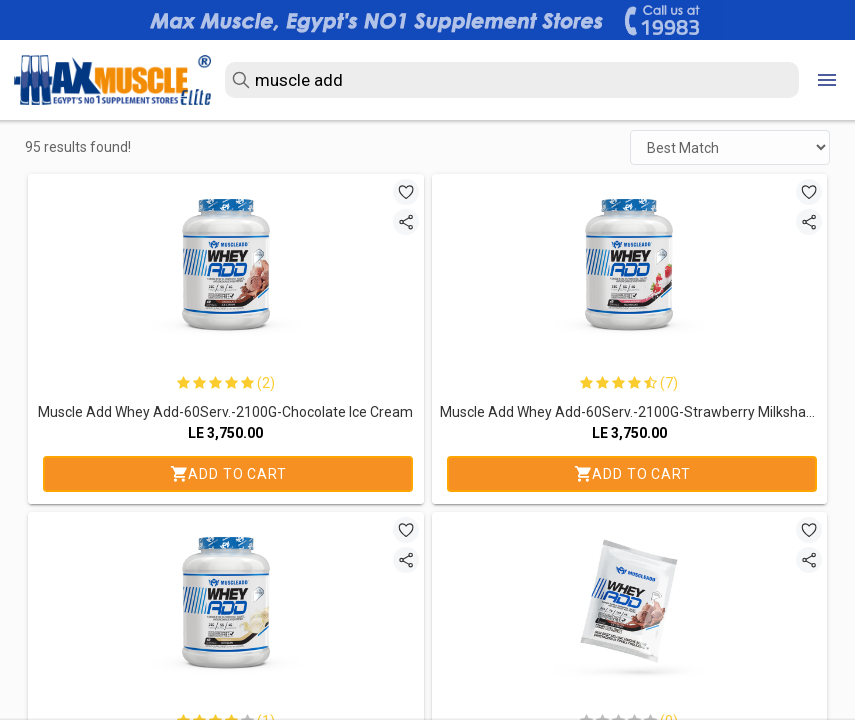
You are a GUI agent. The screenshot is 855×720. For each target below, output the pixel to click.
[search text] (512, 80)
